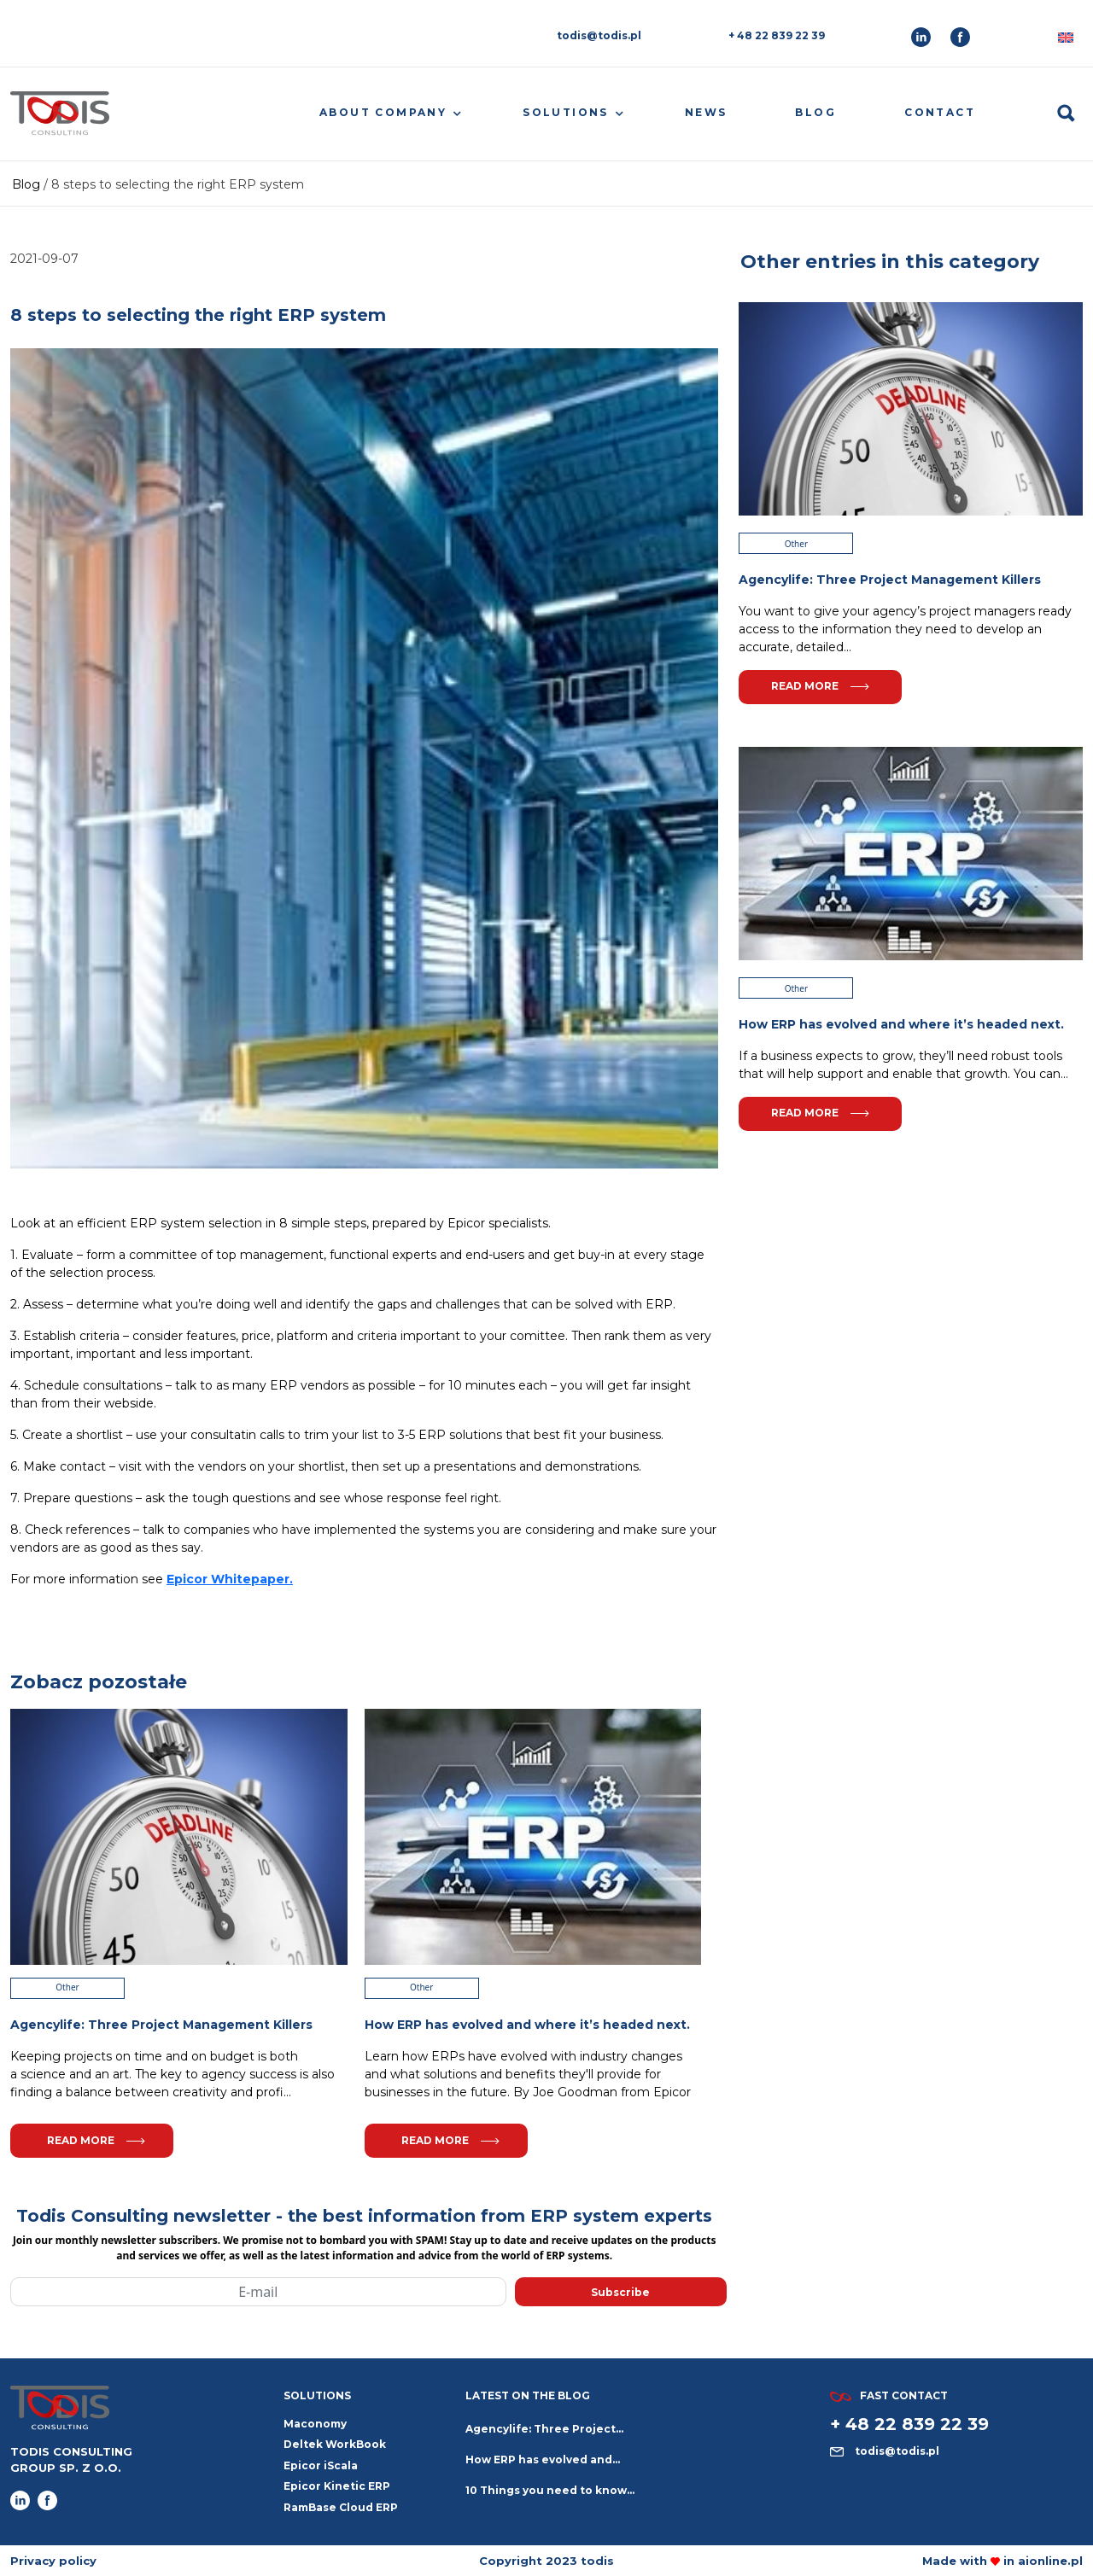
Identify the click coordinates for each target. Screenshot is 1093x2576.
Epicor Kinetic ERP (336, 2486)
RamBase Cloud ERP (340, 2507)
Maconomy (315, 2423)
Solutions (566, 112)
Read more (96, 2140)
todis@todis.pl (599, 35)
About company (383, 112)
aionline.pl (1050, 2560)
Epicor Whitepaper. (230, 1579)
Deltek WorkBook (334, 2444)
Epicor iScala (320, 2465)
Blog (815, 112)
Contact (939, 112)
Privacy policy (53, 2560)
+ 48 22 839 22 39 (776, 35)
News (706, 112)
